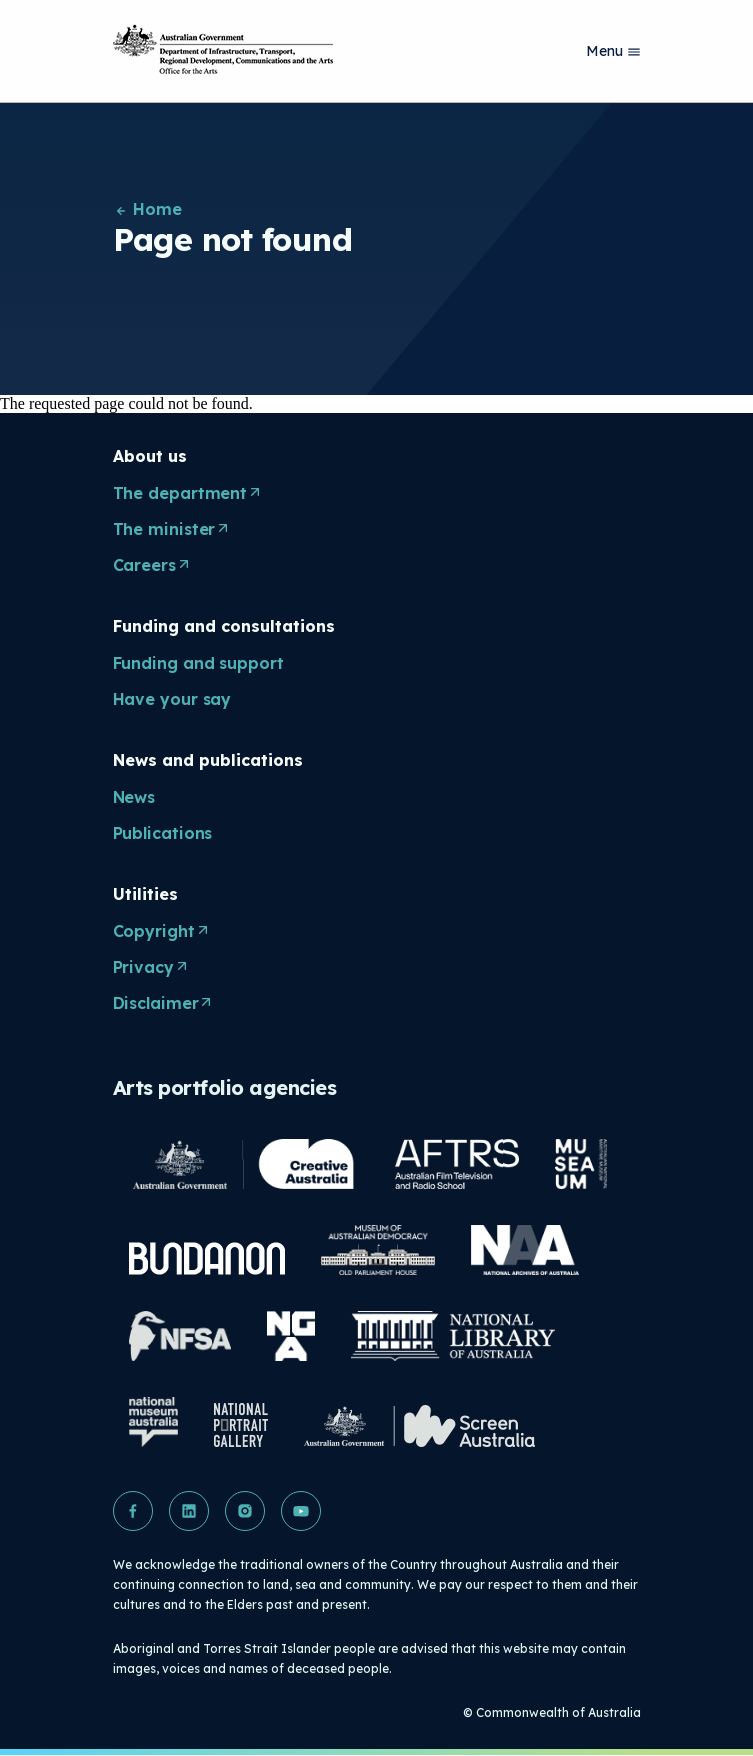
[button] (133, 1511)
